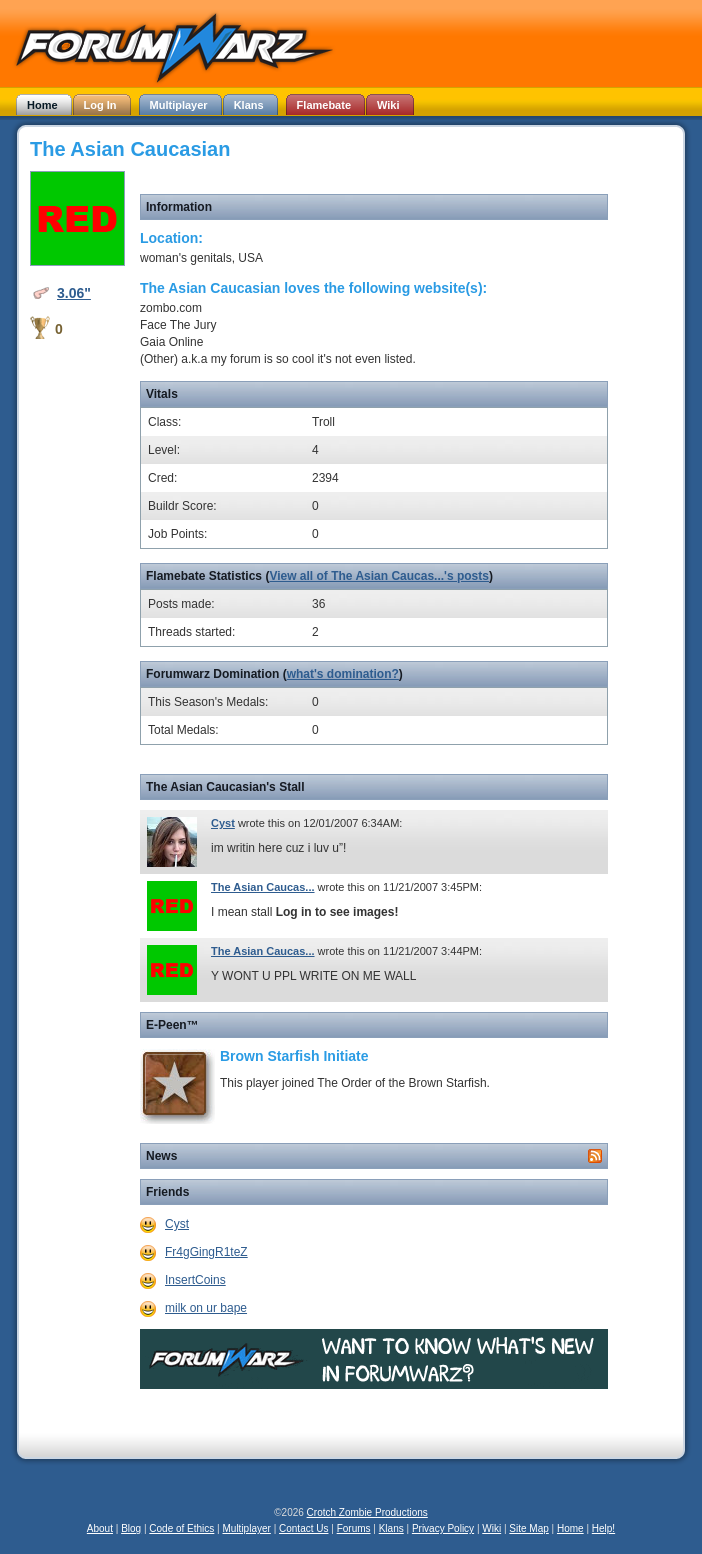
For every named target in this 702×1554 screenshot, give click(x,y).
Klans (391, 1528)
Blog (131, 1528)
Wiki (491, 1528)
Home (570, 1528)
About (100, 1528)
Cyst (223, 823)
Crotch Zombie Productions (367, 1512)
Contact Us (303, 1528)
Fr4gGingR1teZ (206, 1252)
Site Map (528, 1528)
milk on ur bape (206, 1308)
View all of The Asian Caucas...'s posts (379, 576)
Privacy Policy (443, 1528)
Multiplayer (247, 1528)
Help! (603, 1528)
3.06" (74, 293)
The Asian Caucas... (263, 887)
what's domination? (343, 674)
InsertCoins (195, 1280)
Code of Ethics (181, 1528)
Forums (354, 1528)
